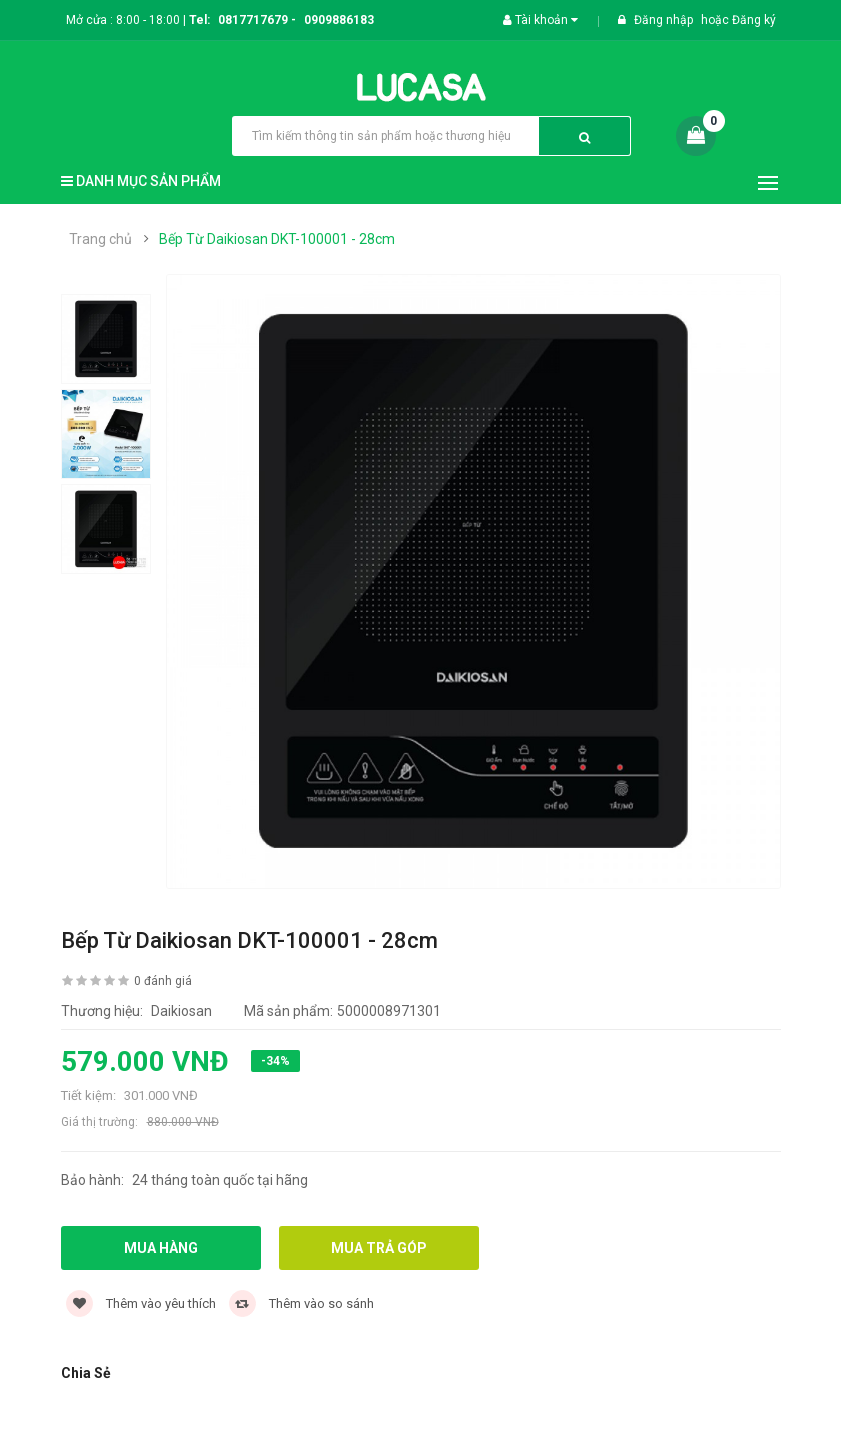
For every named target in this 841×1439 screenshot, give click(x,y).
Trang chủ (100, 239)
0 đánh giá (163, 981)
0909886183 (339, 20)
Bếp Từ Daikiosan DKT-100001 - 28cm (277, 239)
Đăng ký (754, 20)
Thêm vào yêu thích (141, 1303)
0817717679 (253, 20)
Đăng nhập (665, 20)
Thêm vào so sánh (301, 1303)
